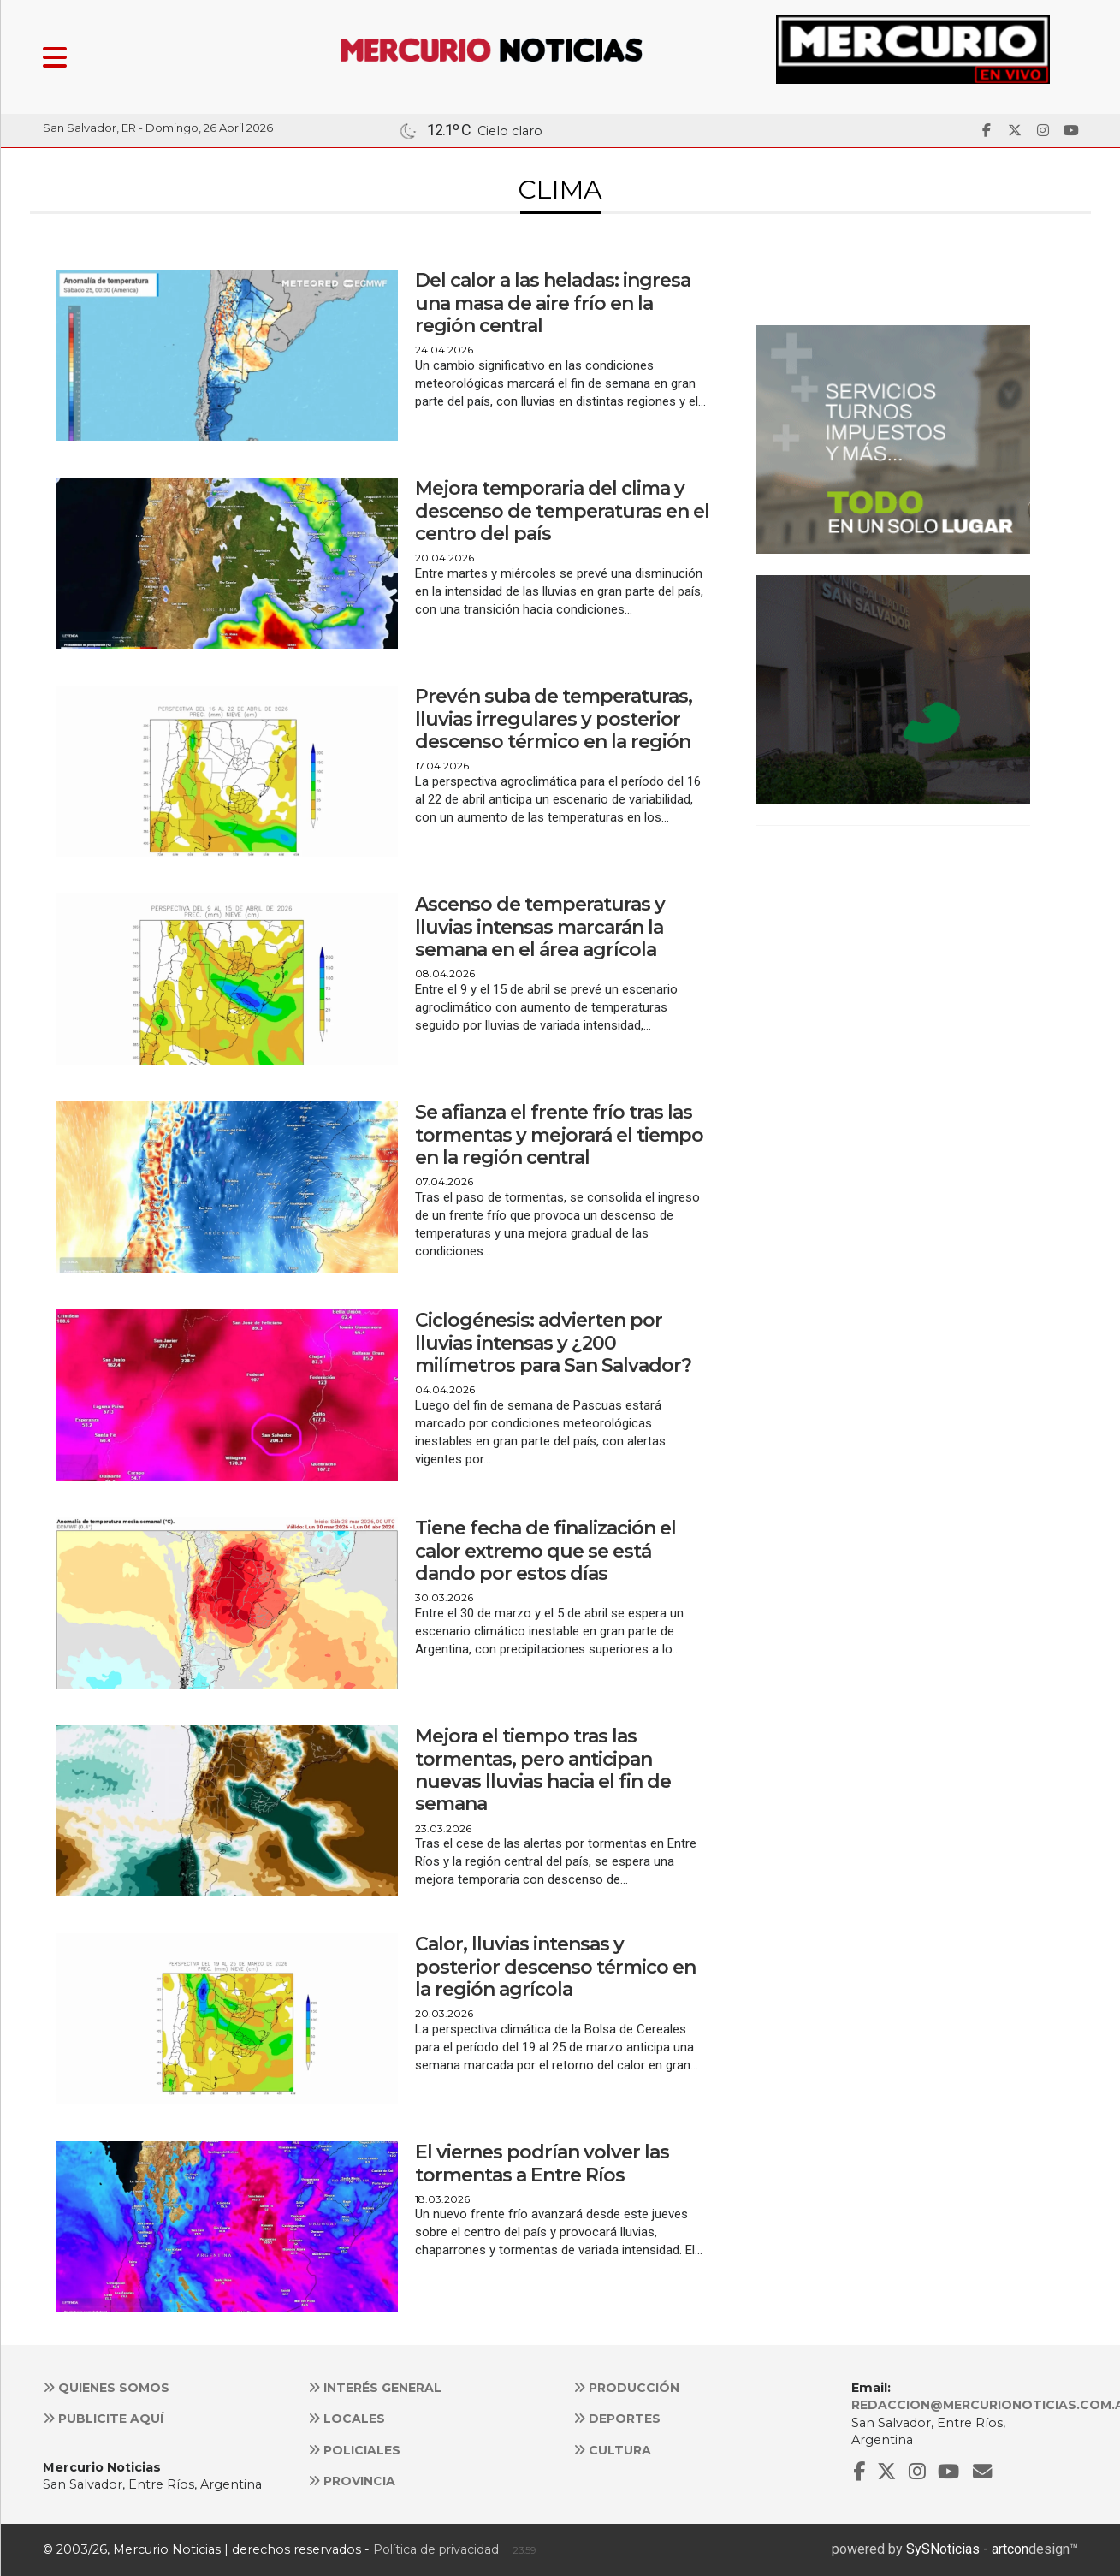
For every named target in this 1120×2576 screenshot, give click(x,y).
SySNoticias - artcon (967, 2549)
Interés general (374, 2387)
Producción (626, 2387)
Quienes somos (106, 2387)
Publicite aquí (103, 2418)
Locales (346, 2418)
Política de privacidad (436, 2549)
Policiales (354, 2450)
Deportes (617, 2418)
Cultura (612, 2450)
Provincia (351, 2481)
